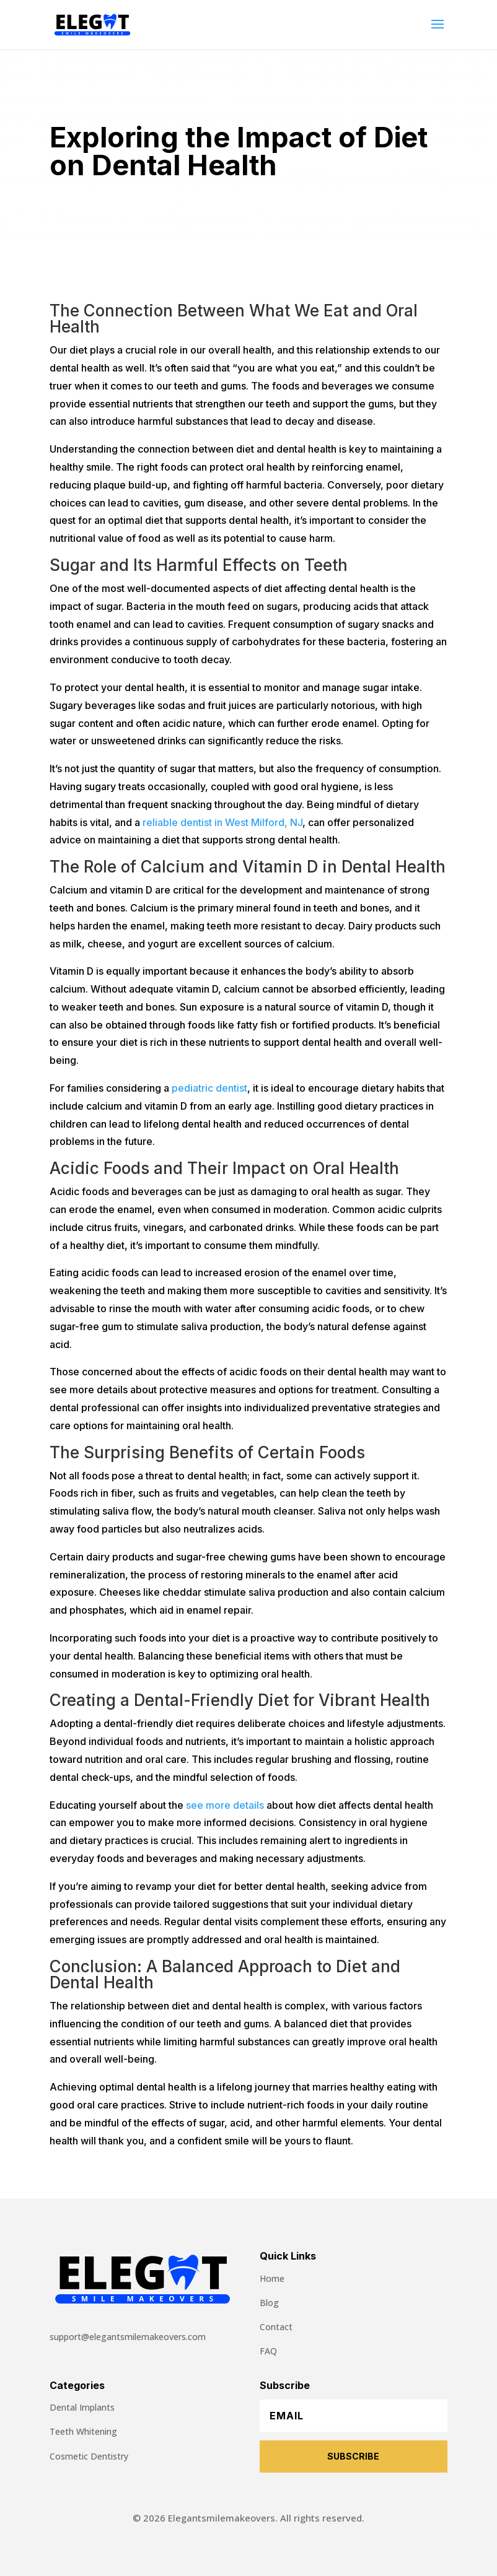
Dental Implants (82, 2407)
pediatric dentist (209, 1088)
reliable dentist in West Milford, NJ (222, 822)
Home (272, 2278)
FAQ (268, 2351)
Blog (269, 2302)
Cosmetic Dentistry (89, 2456)
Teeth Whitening (83, 2431)
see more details (225, 1805)
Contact (276, 2327)
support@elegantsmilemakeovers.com (128, 2337)
